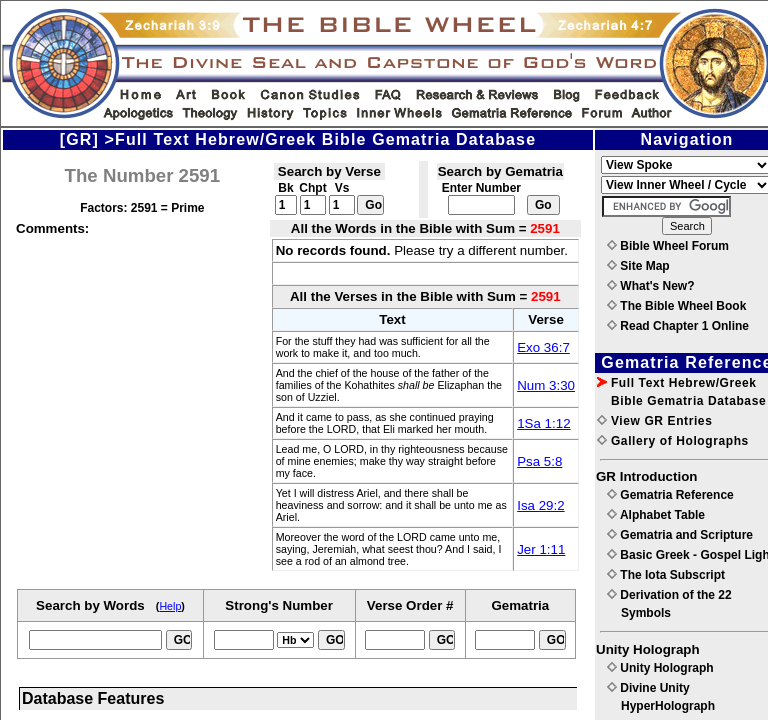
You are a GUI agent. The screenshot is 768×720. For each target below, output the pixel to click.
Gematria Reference (670, 495)
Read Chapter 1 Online (678, 326)
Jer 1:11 (541, 549)
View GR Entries (654, 421)
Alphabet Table (656, 515)
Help (170, 606)
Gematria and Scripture (680, 535)
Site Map (638, 266)
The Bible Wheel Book (676, 306)
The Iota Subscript (666, 575)
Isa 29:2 (540, 505)
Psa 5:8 (539, 461)
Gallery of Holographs (673, 441)
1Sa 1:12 (543, 423)
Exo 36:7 (543, 347)
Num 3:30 (546, 385)
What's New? (651, 286)
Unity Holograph (660, 668)
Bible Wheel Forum (668, 246)
